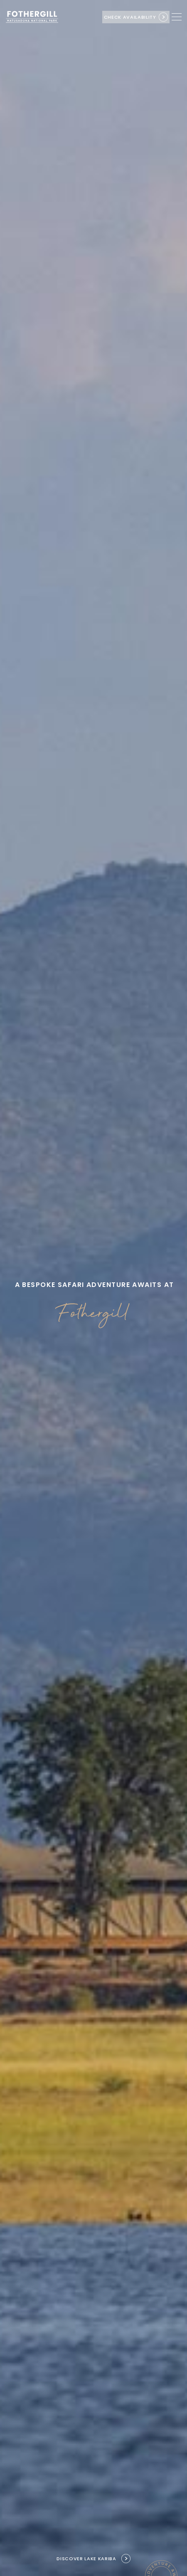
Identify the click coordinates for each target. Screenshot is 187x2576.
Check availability (130, 17)
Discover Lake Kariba (86, 2558)
